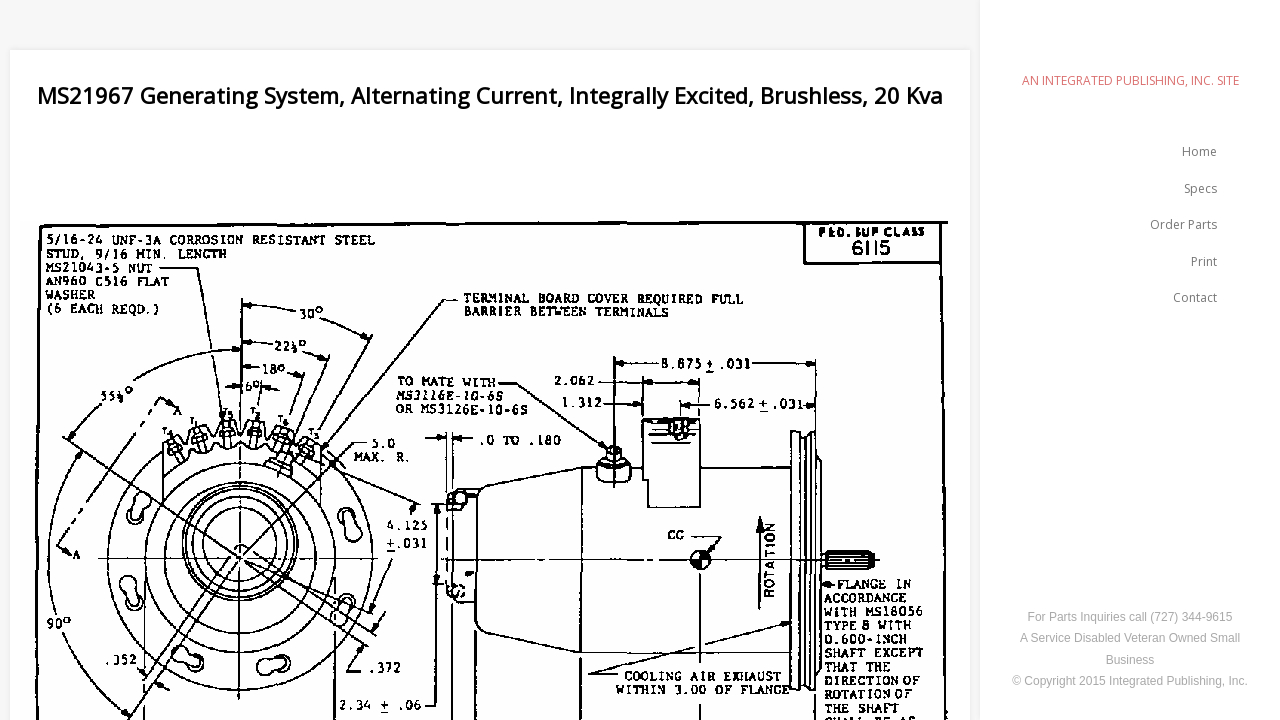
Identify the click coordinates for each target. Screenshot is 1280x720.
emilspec (1130, 45)
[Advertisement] (374, 156)
